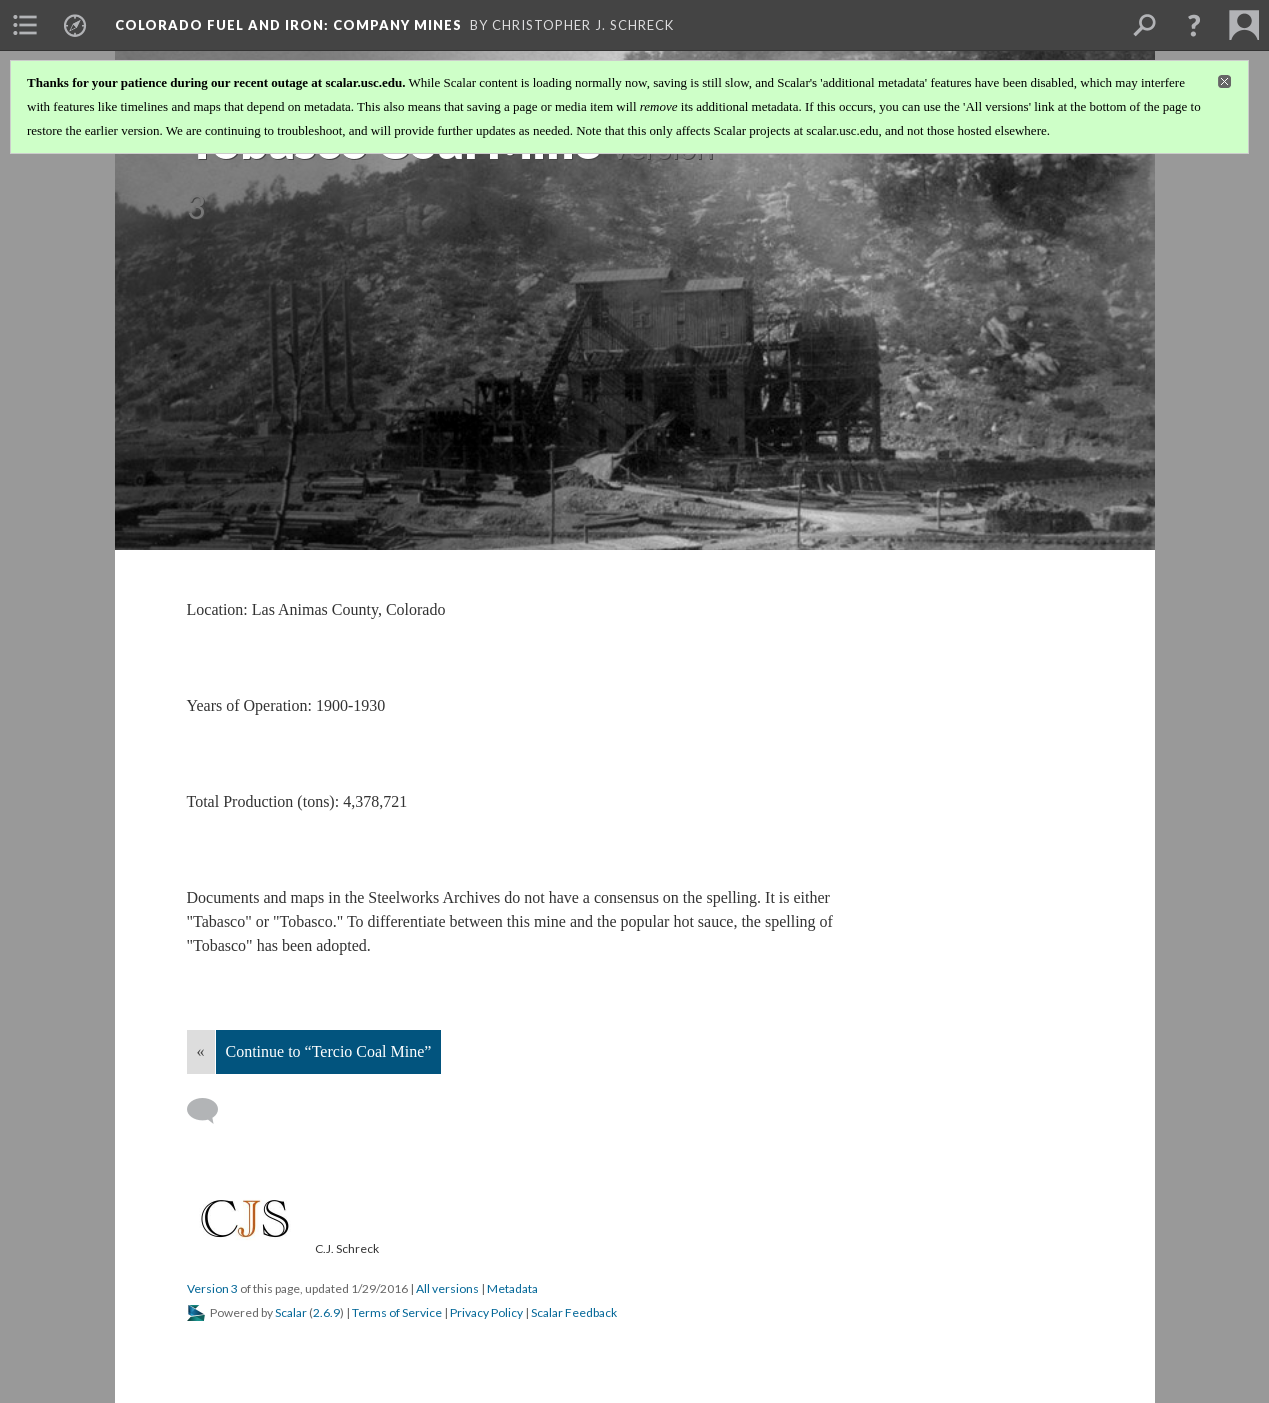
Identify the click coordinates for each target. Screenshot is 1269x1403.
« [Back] (201, 1051)
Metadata (512, 1288)
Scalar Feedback (574, 1312)
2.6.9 (326, 1312)
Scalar (291, 1312)
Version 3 (212, 1288)
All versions (447, 1288)
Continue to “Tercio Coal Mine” (329, 1051)
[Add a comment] (211, 1111)
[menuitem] (25, 25)
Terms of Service (397, 1312)
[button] (1194, 25)
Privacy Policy (486, 1312)
